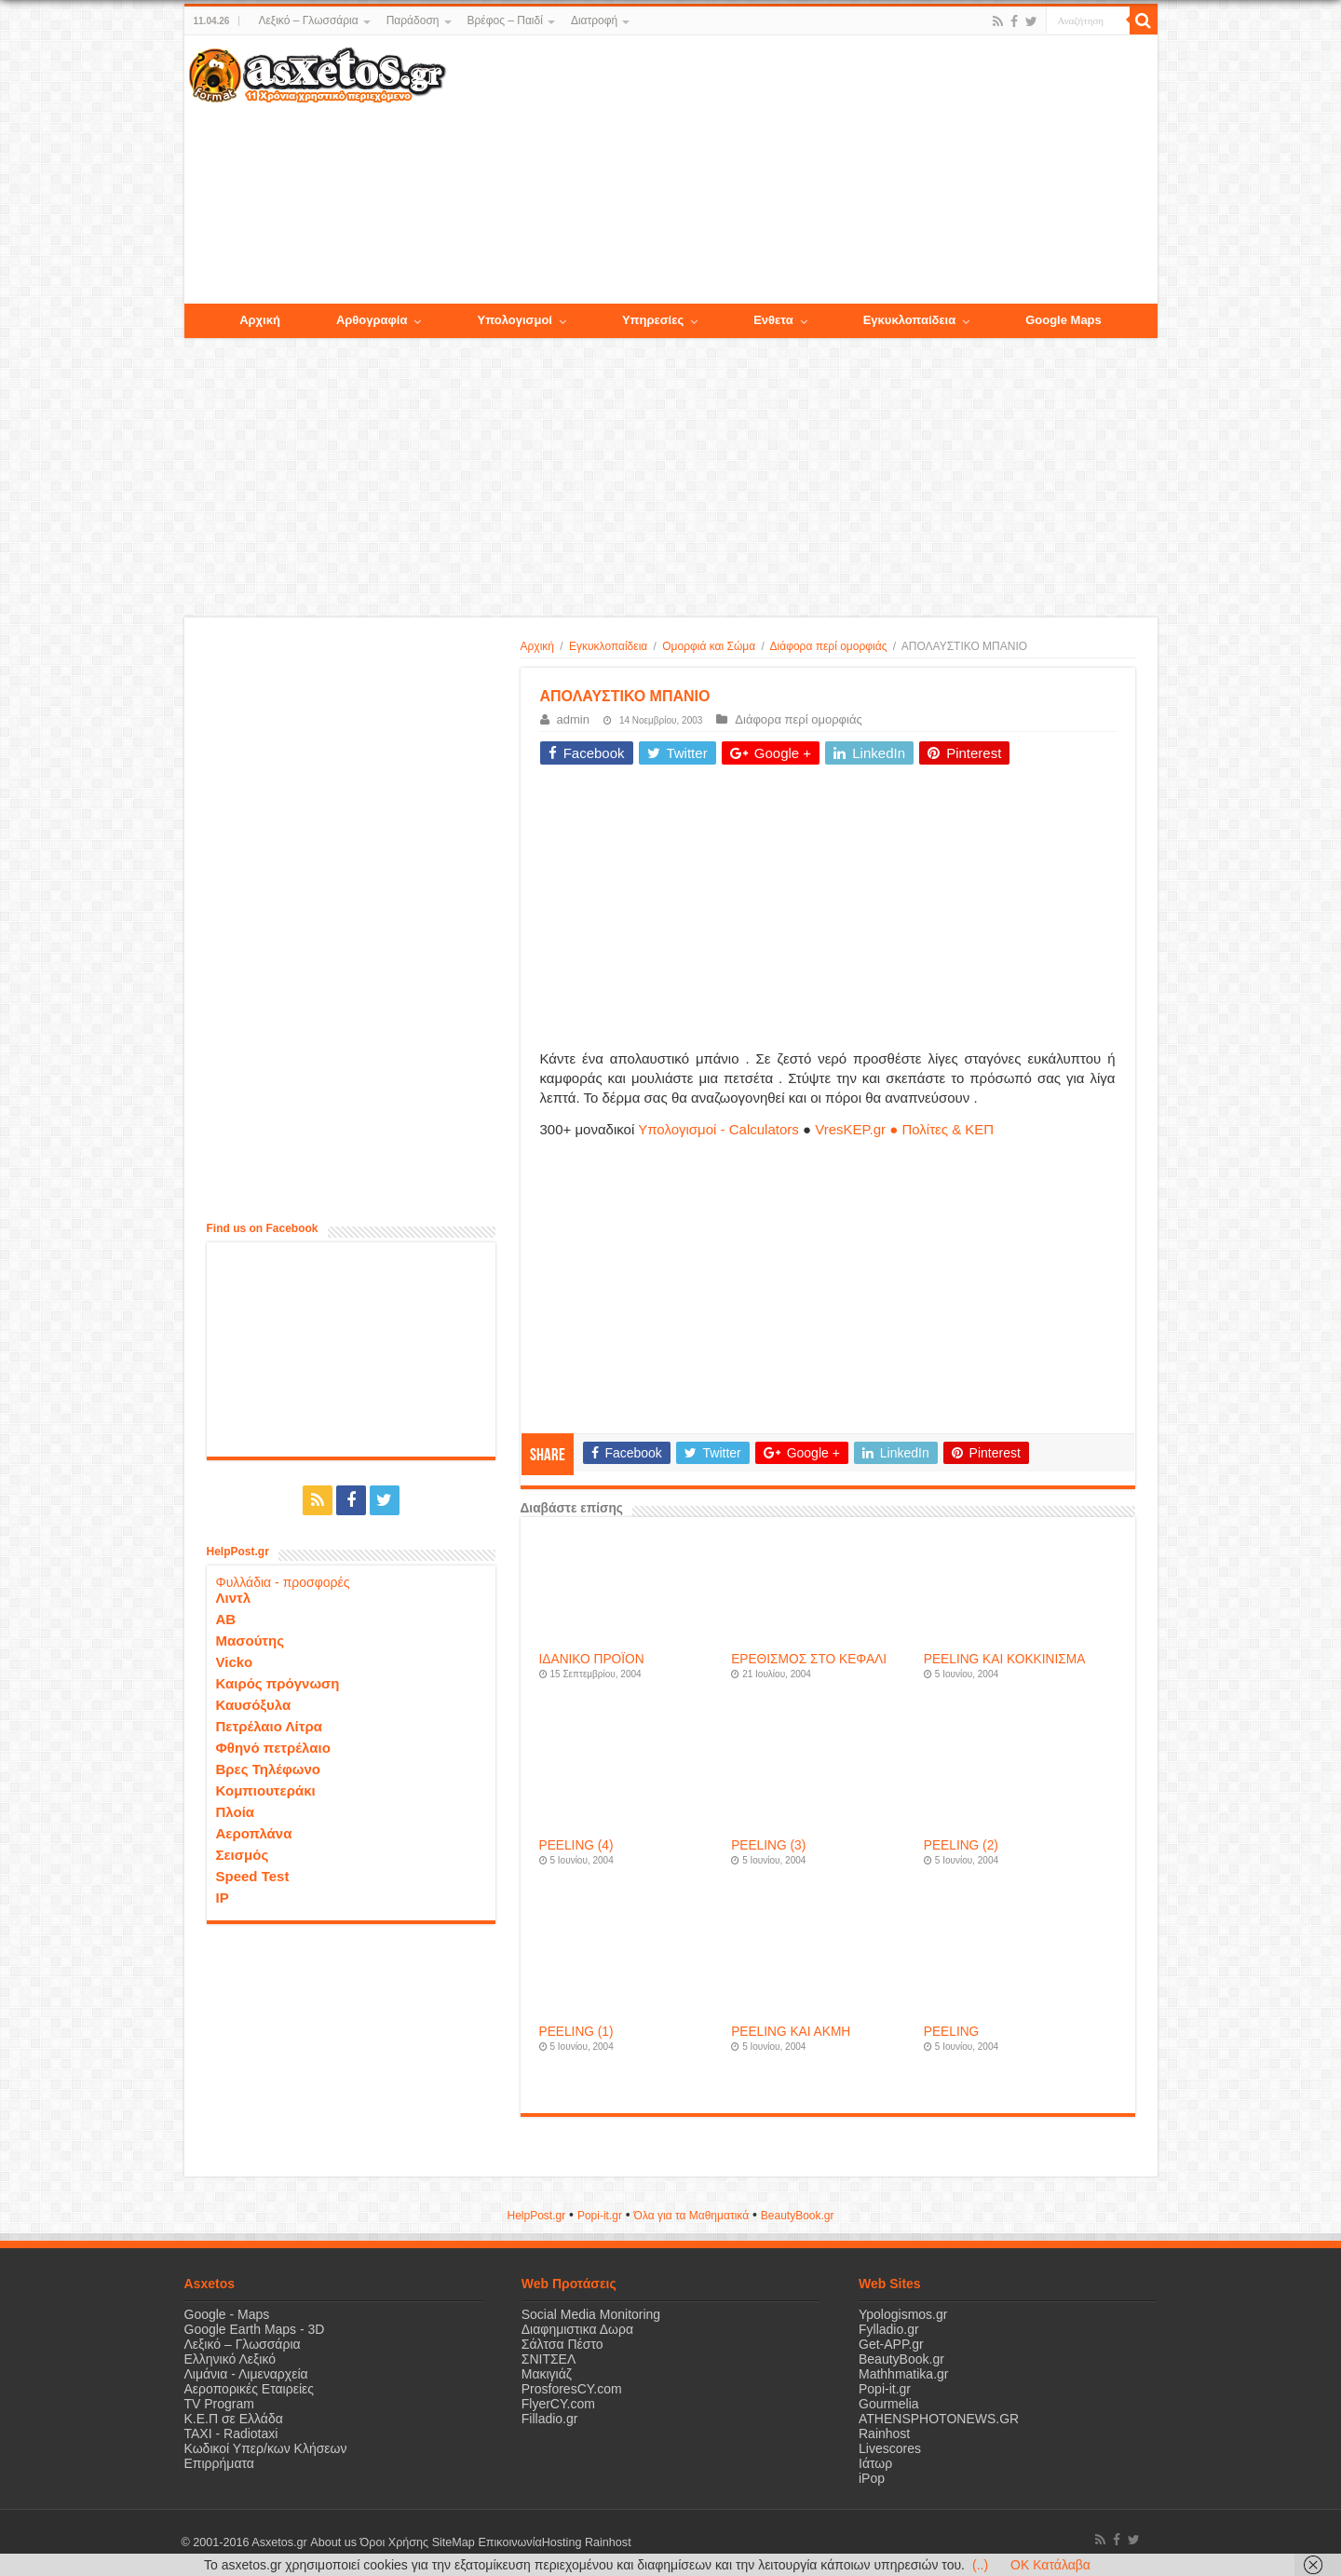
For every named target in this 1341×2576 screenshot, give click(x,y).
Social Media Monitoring (591, 2314)
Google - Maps (227, 2314)
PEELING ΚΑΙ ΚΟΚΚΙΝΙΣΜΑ (1005, 1659)
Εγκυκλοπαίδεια (608, 646)
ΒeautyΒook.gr (797, 2215)
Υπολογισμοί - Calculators (718, 1129)
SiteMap (452, 2542)
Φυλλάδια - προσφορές (283, 1582)
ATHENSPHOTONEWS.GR (939, 2418)
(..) (980, 2564)
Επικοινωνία (509, 2542)
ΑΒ (226, 1619)
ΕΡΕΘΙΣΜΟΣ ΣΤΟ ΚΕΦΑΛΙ (809, 1659)
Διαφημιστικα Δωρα (577, 2329)
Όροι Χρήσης (393, 2542)
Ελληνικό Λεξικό (230, 2359)
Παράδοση (413, 20)
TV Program (219, 2403)
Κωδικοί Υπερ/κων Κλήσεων (265, 2448)
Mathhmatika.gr (903, 2373)
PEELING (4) (576, 1845)
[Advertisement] (801, 170)
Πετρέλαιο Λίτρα (269, 1726)
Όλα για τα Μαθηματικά (692, 2215)
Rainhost (884, 2433)
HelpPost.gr (536, 2215)
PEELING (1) (576, 2032)
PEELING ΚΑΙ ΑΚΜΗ (790, 2032)
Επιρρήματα (219, 2463)
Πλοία (235, 1812)
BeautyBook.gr (901, 2359)
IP (222, 1897)
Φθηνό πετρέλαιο (273, 1748)
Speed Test (253, 1876)
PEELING (951, 2032)
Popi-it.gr (599, 2215)
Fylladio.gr (889, 2329)
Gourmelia (889, 2403)
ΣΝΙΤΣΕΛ (549, 2359)
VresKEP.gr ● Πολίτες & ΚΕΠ (904, 1129)
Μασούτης (250, 1640)
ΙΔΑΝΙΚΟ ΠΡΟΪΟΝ (591, 1659)
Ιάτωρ (875, 2463)
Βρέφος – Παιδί (505, 20)
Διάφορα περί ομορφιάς (828, 646)
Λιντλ (233, 1598)
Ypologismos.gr (903, 2314)
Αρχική (537, 646)
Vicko (234, 1662)
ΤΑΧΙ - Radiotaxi (231, 2433)
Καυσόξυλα (253, 1705)
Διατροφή (594, 20)
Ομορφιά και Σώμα (708, 646)
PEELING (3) (768, 1845)
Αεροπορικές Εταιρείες (249, 2388)
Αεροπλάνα (254, 1833)
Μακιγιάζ (547, 2373)
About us (333, 2542)
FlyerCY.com (558, 2403)
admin (573, 719)
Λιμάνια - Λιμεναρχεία (246, 2373)
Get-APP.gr (891, 2344)
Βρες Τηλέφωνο (268, 1769)
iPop (872, 2478)
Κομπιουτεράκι (266, 1790)
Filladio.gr (550, 2418)
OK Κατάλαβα (1050, 2564)
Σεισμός (242, 1855)
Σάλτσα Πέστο (562, 2344)
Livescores (890, 2448)
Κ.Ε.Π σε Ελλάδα (233, 2418)
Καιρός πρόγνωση (278, 1683)
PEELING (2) (961, 1845)
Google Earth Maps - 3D (254, 2329)
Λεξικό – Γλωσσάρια (308, 20)
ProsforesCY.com (572, 2388)
